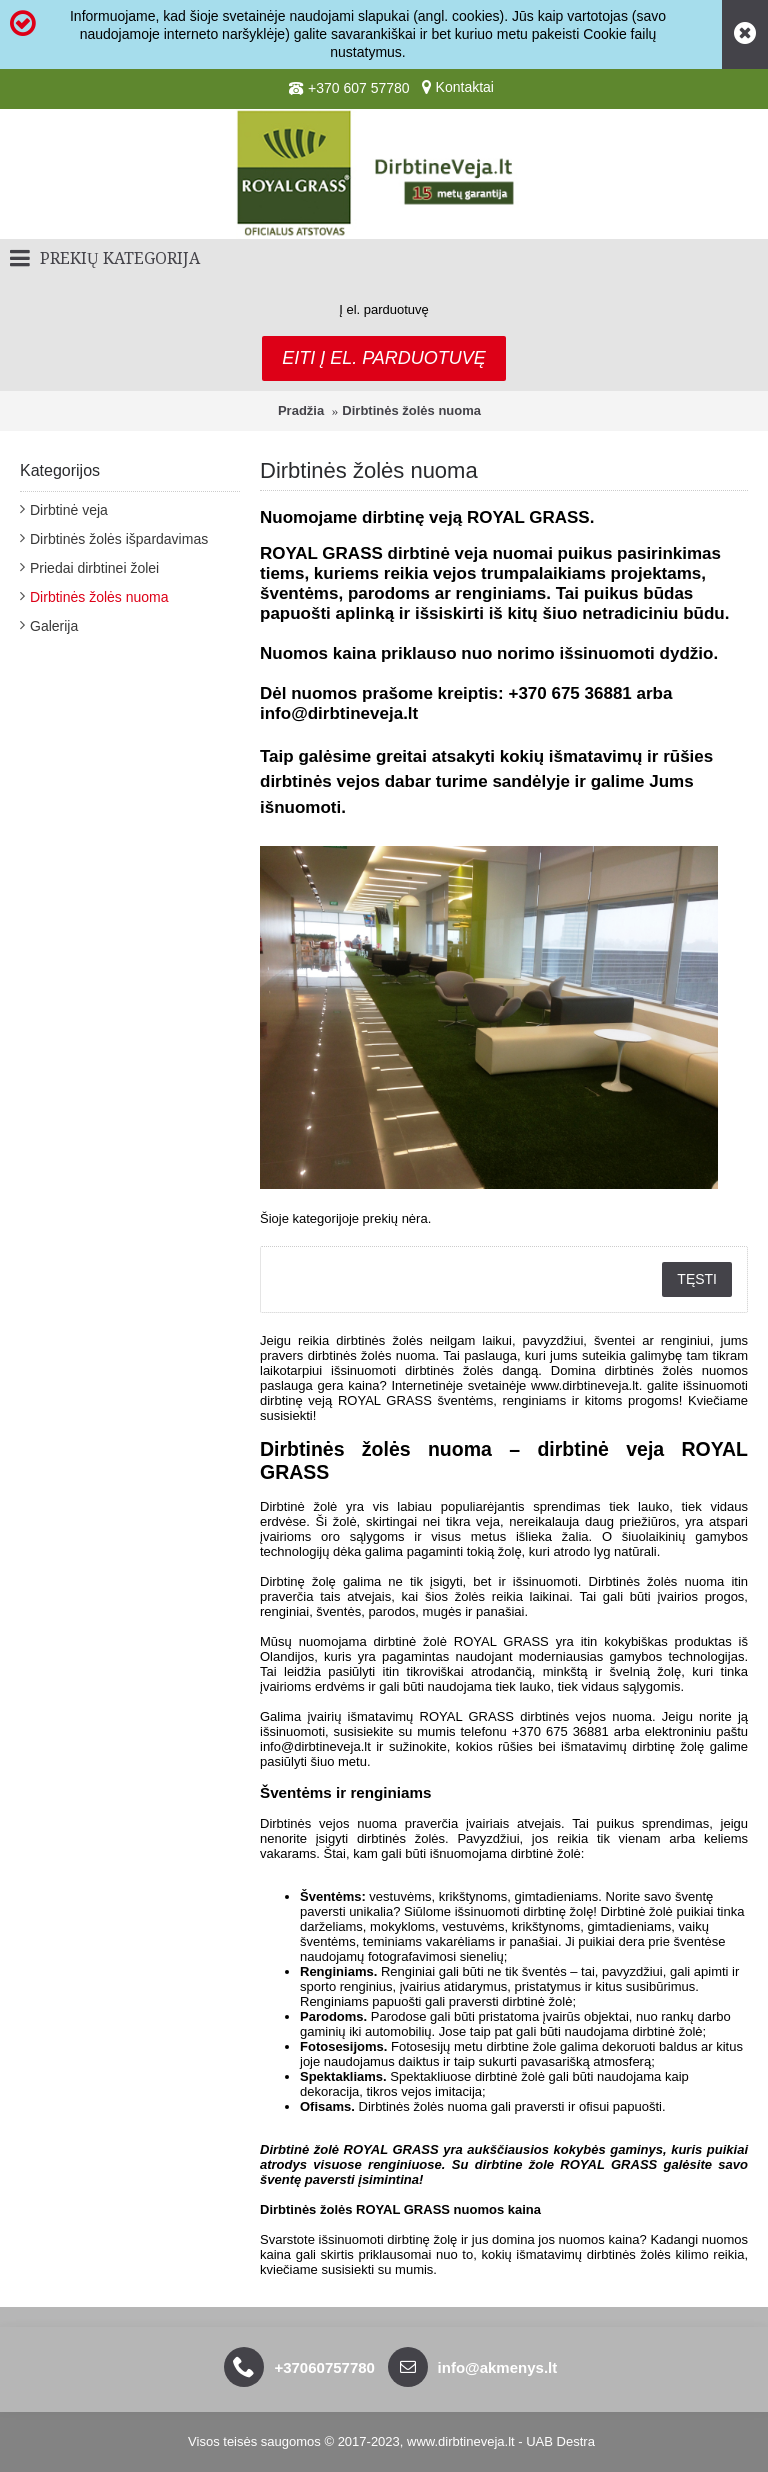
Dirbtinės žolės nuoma (411, 410)
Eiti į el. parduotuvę (384, 358)
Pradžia (301, 410)
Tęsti (697, 1279)
